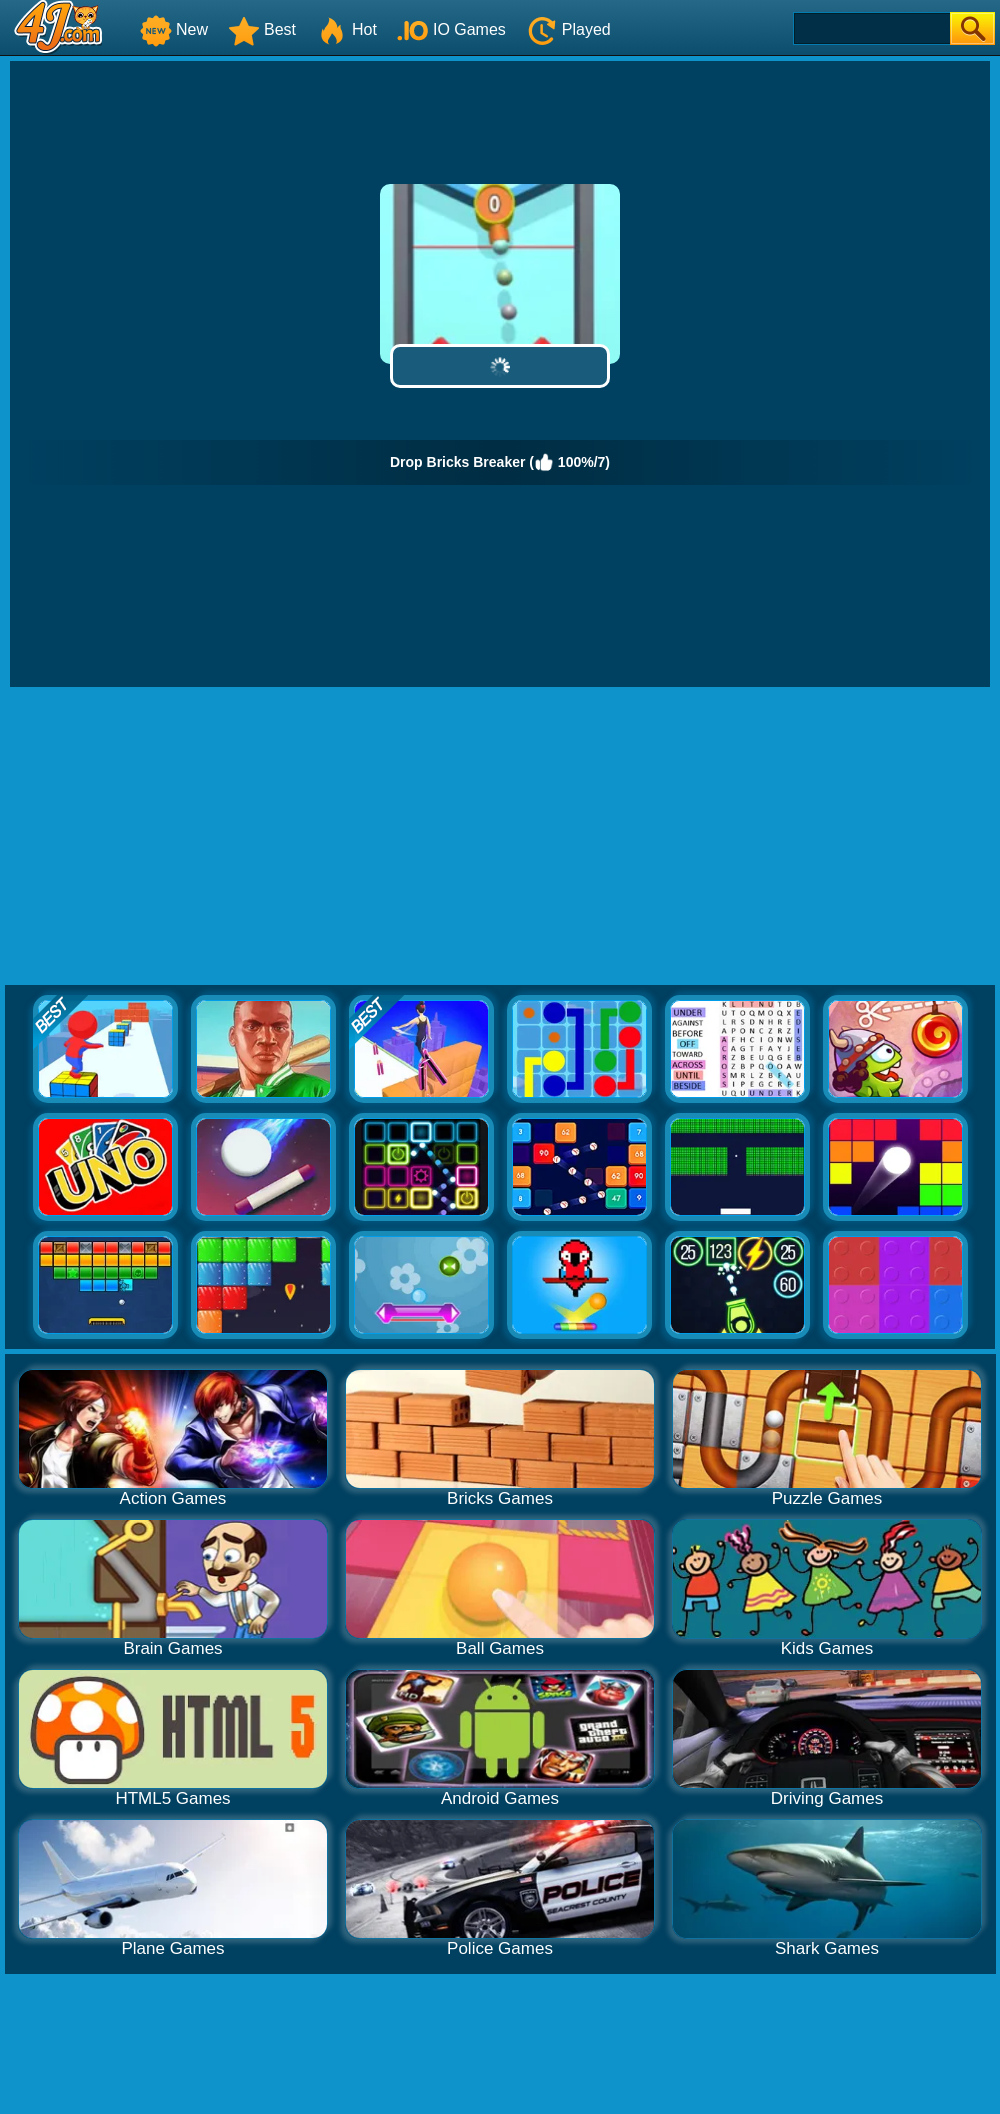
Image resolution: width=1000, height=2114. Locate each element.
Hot (346, 29)
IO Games (451, 29)
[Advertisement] (500, 837)
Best (262, 29)
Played (568, 29)
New (174, 29)
